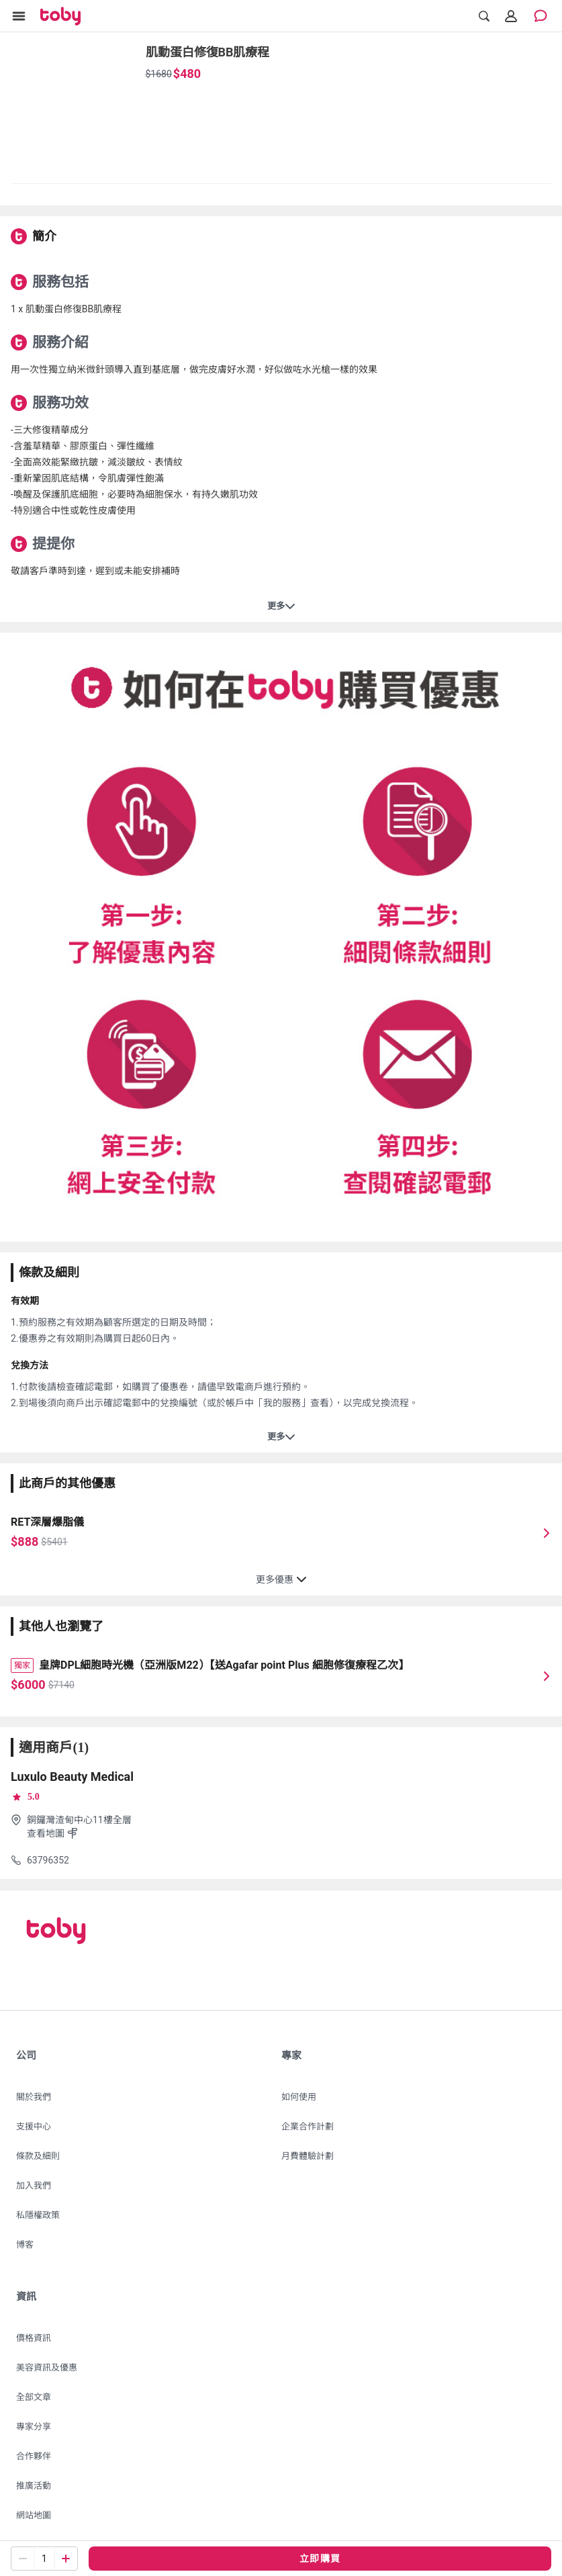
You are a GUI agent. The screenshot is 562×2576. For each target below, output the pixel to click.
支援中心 (33, 2126)
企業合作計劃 (307, 2126)
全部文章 (33, 2397)
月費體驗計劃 (307, 2156)
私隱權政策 (38, 2215)
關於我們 (33, 2097)
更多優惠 (281, 1579)
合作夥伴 (33, 2456)
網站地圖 (33, 2515)
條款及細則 (38, 2156)
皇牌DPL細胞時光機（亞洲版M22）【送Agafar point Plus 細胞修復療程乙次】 (224, 1665)
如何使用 (298, 2097)
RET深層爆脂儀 (47, 1522)
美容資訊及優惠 (46, 2367)
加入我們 (33, 2185)
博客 (25, 2245)
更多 (281, 605)
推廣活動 (33, 2486)
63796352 (48, 1860)
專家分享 (33, 2427)
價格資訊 (33, 2338)
